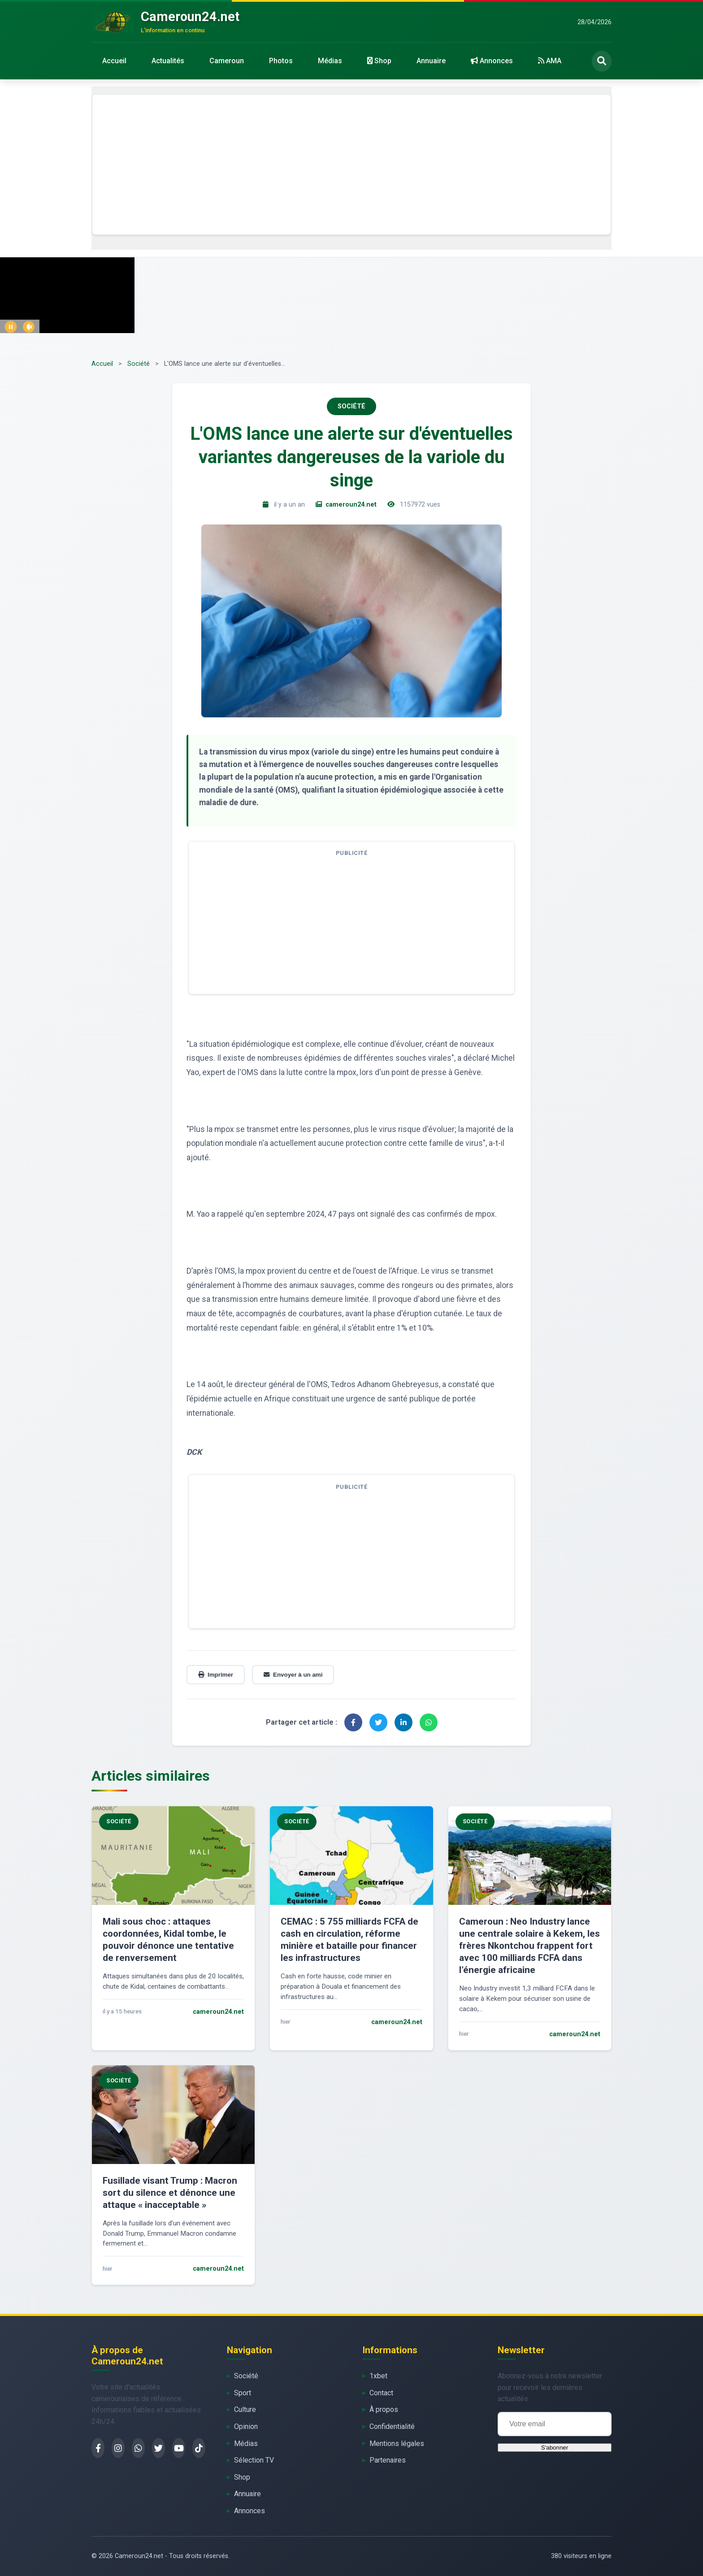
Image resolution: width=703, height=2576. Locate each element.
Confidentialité (392, 2426)
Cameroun (226, 60)
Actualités (168, 60)
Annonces (492, 60)
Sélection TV (254, 2460)
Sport (242, 2393)
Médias (330, 60)
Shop (379, 60)
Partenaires (387, 2460)
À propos (383, 2409)
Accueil (114, 60)
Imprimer (215, 1674)
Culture (245, 2409)
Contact (381, 2393)
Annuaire (431, 60)
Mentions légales (396, 2443)
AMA (549, 60)
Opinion (246, 2426)
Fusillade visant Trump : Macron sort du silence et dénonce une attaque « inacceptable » (170, 2192)
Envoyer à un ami (293, 1674)
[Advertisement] (351, 164)
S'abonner (554, 2447)
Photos (281, 60)
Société (138, 364)
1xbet (378, 2376)
